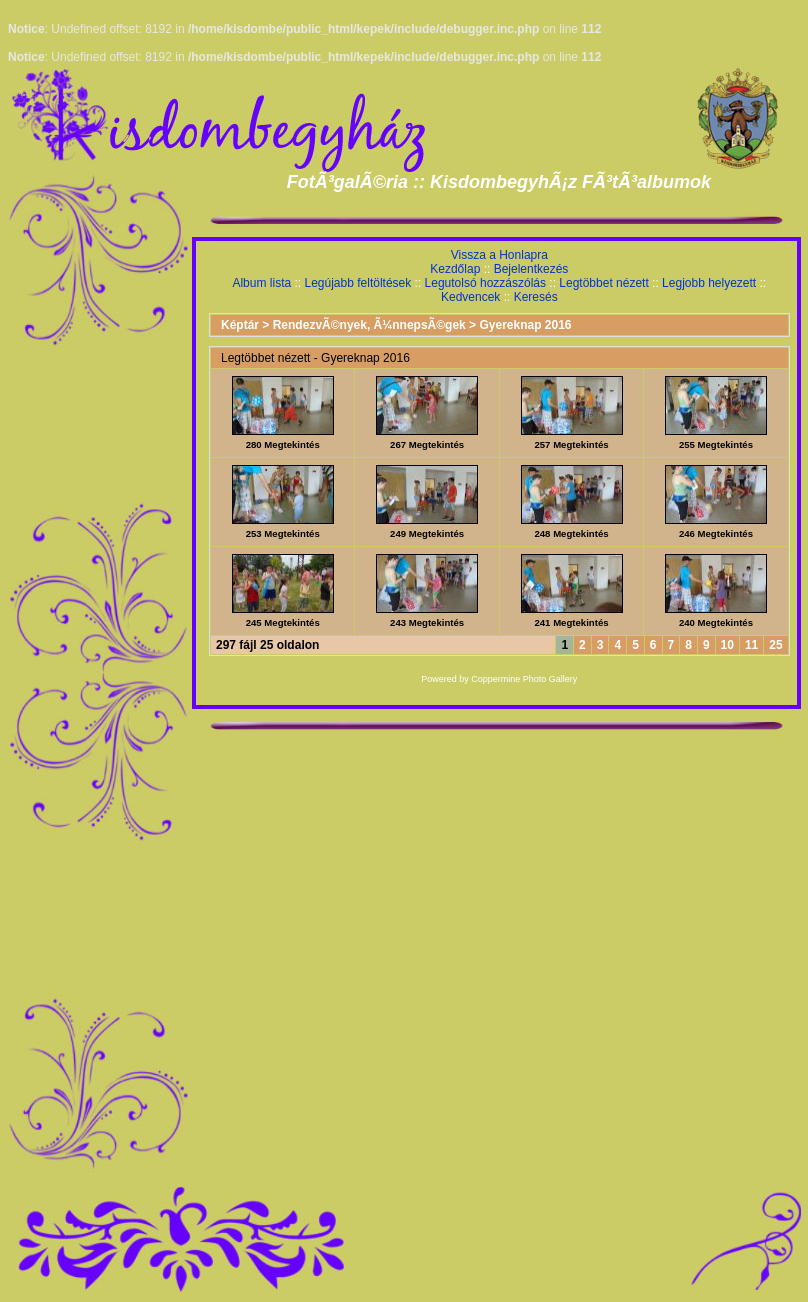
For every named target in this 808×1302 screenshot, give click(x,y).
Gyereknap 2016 (525, 325)
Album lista (261, 283)
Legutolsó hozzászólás (485, 283)
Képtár (240, 325)
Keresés (536, 297)
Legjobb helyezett (709, 283)
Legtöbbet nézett (603, 283)
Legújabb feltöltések (357, 283)
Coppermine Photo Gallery (524, 679)
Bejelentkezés (531, 269)
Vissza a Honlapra (499, 255)
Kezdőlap (455, 269)
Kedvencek (470, 297)
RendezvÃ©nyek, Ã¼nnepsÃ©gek (369, 325)
